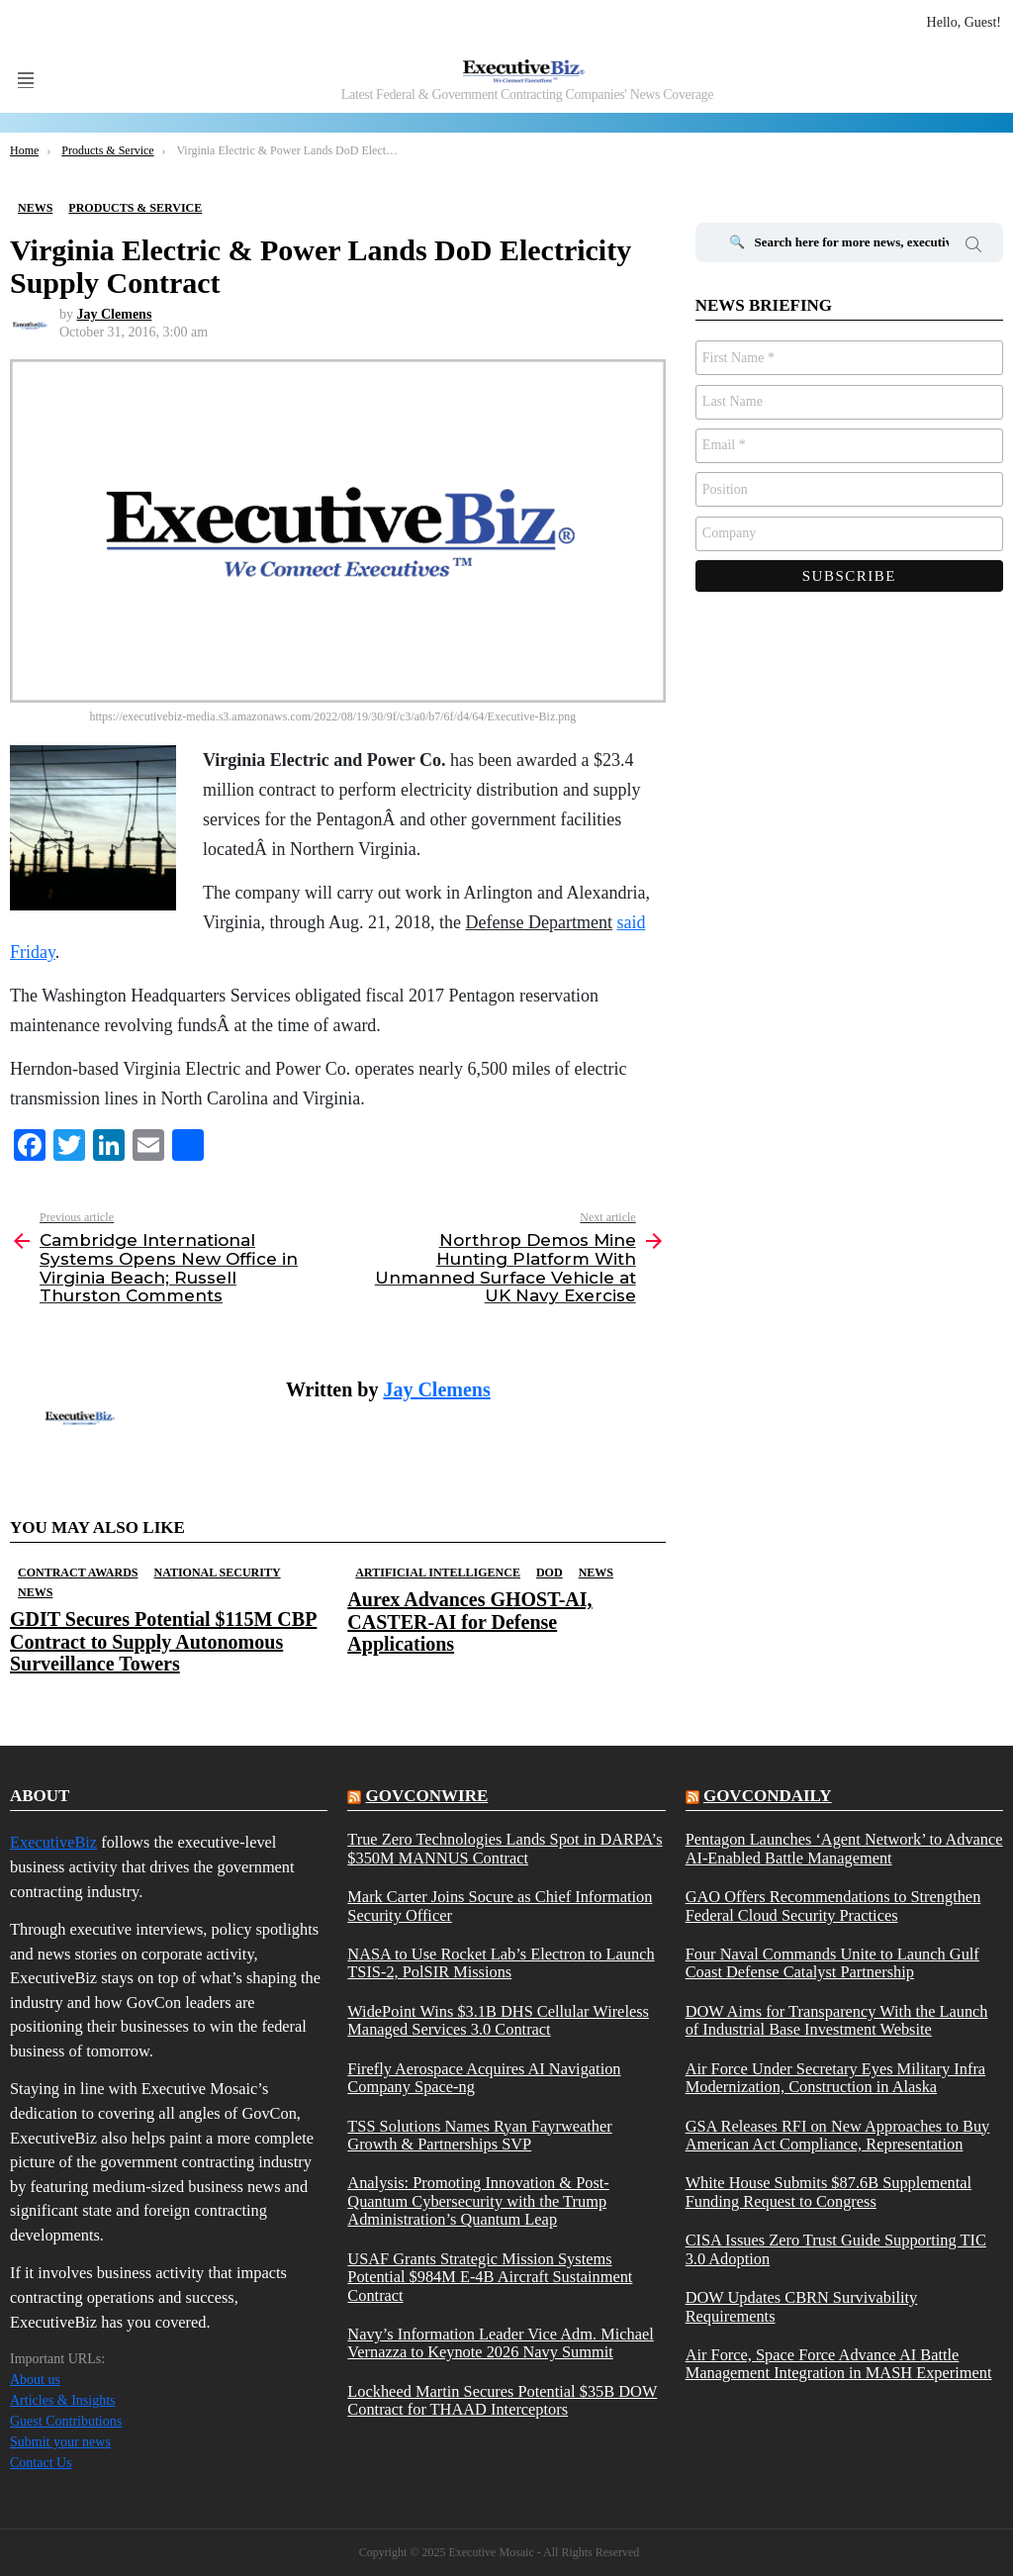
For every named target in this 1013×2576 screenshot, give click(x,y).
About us (35, 2379)
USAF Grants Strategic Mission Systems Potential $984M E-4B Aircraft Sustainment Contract (489, 2277)
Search (973, 247)
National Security (216, 1572)
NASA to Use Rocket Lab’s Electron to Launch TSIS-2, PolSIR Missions (500, 1963)
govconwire (427, 1795)
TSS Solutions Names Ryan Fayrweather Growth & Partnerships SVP (479, 2135)
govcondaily (767, 1795)
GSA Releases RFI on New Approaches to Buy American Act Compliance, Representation (838, 2135)
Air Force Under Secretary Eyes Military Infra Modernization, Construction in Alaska (835, 2078)
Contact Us (41, 2462)
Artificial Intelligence (437, 1572)
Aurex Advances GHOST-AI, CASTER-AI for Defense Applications (469, 1621)
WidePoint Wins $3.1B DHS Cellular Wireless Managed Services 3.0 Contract (498, 2021)
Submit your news (60, 2441)
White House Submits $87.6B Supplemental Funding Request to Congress (828, 2192)
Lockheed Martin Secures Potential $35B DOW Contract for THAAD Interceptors (502, 2401)
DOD (549, 1572)
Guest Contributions (66, 2421)
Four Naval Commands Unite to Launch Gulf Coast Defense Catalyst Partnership (832, 1963)
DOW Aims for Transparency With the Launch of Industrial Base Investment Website (837, 2021)
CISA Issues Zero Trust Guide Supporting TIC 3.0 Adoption (836, 2249)
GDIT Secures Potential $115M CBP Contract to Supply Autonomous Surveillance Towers (163, 1640)
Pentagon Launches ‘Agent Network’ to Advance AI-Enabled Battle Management (844, 1848)
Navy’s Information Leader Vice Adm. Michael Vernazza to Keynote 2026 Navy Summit (500, 2343)
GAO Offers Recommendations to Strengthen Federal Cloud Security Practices (833, 1906)
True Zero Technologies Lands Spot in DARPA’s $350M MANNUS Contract (504, 1848)
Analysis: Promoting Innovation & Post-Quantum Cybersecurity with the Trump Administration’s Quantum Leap (477, 2201)
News (35, 1592)
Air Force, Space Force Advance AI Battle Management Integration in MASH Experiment (839, 2364)
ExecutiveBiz (53, 1842)
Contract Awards (78, 1572)
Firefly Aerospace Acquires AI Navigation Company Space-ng (483, 2078)
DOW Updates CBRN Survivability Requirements (802, 2307)
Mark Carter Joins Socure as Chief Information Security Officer (499, 1906)
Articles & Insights (63, 2400)
